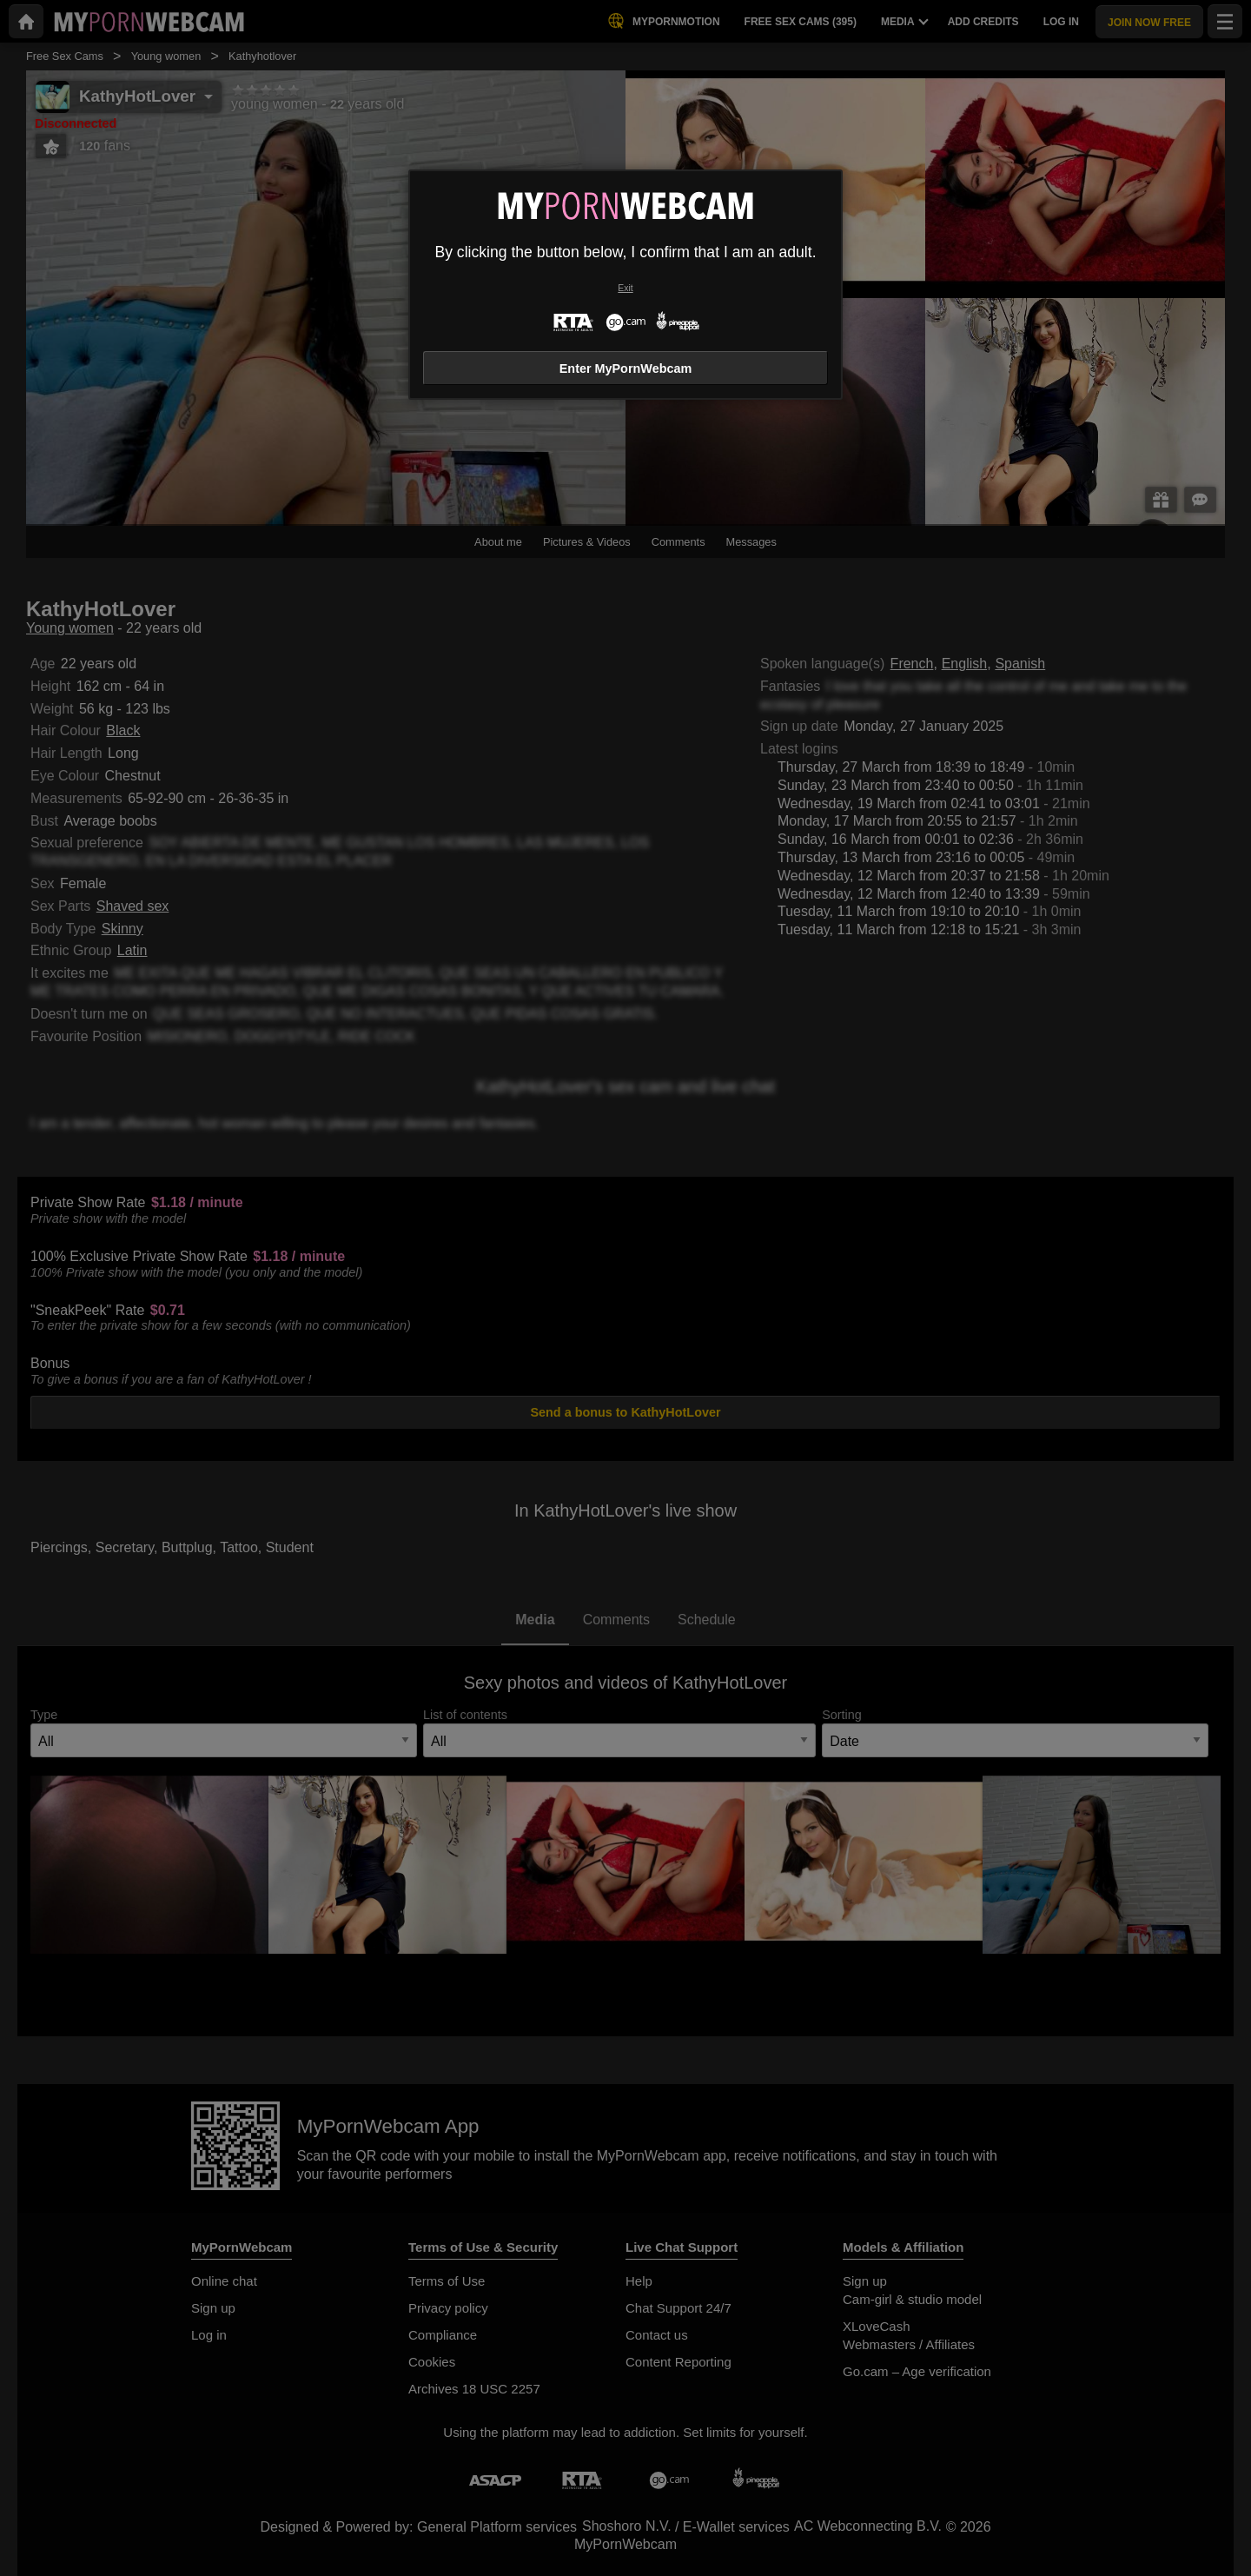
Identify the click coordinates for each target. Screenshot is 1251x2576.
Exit (625, 288)
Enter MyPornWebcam (625, 368)
